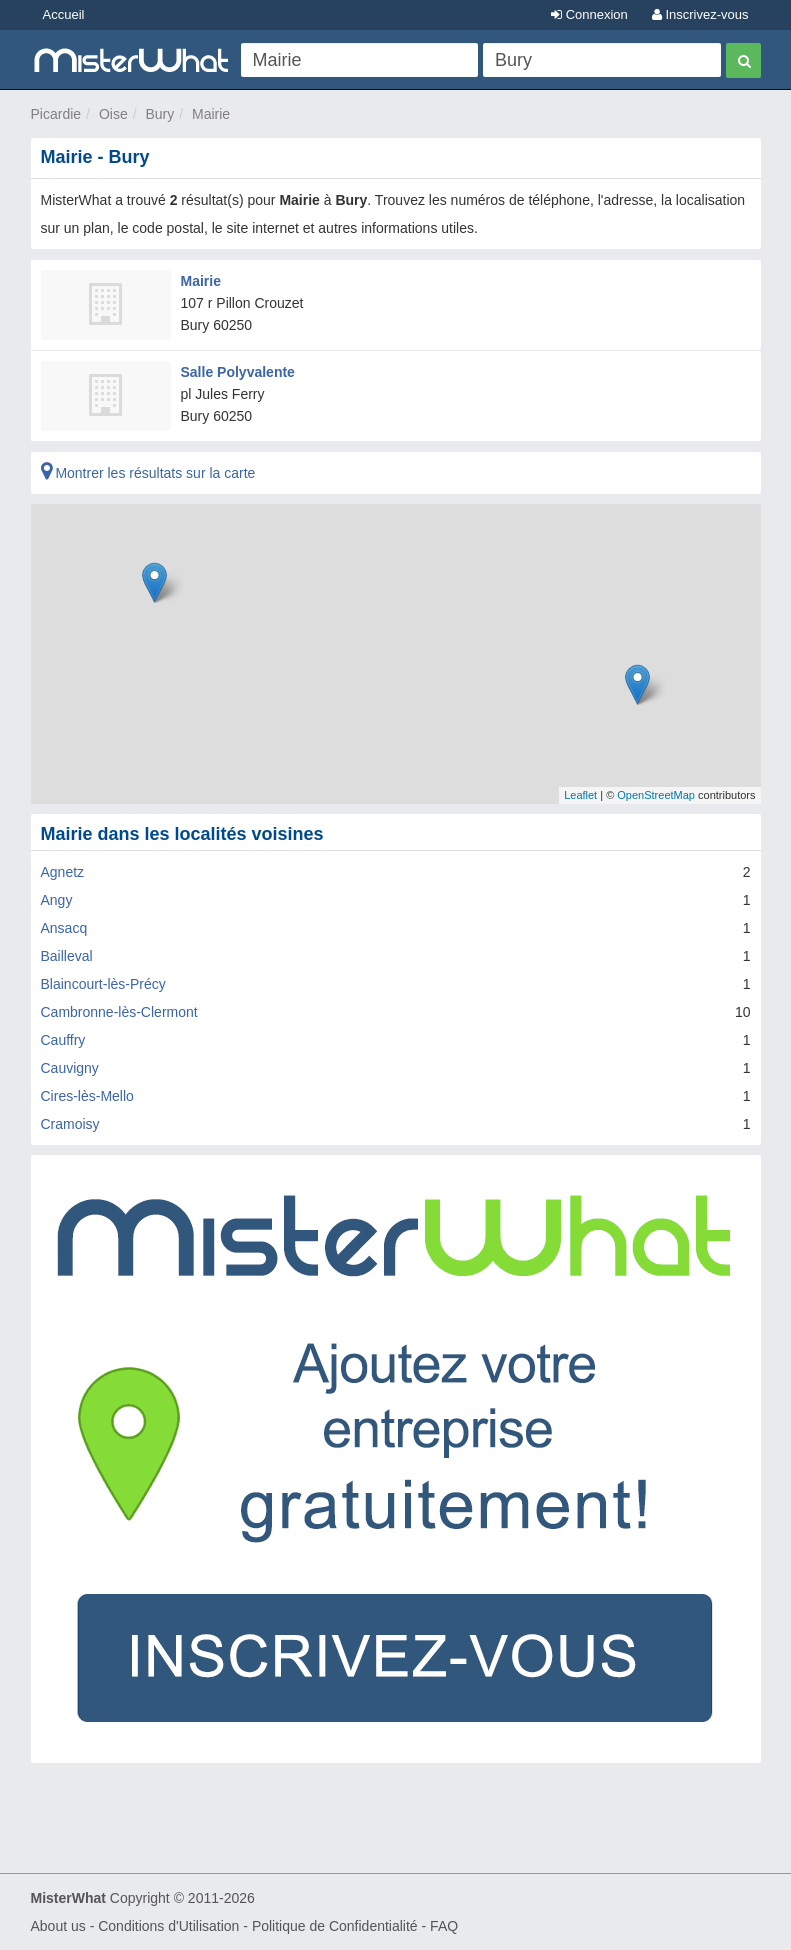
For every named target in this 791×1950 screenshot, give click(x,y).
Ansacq (64, 928)
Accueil (64, 14)
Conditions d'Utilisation (168, 1926)
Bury (159, 114)
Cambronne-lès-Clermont (119, 1012)
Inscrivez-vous (700, 14)
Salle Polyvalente (238, 372)
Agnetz (63, 872)
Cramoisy (70, 1124)
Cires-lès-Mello (87, 1096)
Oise (113, 114)
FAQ (444, 1926)
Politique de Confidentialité (335, 1926)
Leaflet (580, 795)
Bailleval (67, 956)
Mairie (211, 114)
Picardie (56, 114)
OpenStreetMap (656, 795)
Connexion (589, 14)
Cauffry (63, 1040)
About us (58, 1926)
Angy (57, 900)
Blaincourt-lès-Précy (103, 984)
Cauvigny (70, 1068)
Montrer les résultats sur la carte (148, 473)
